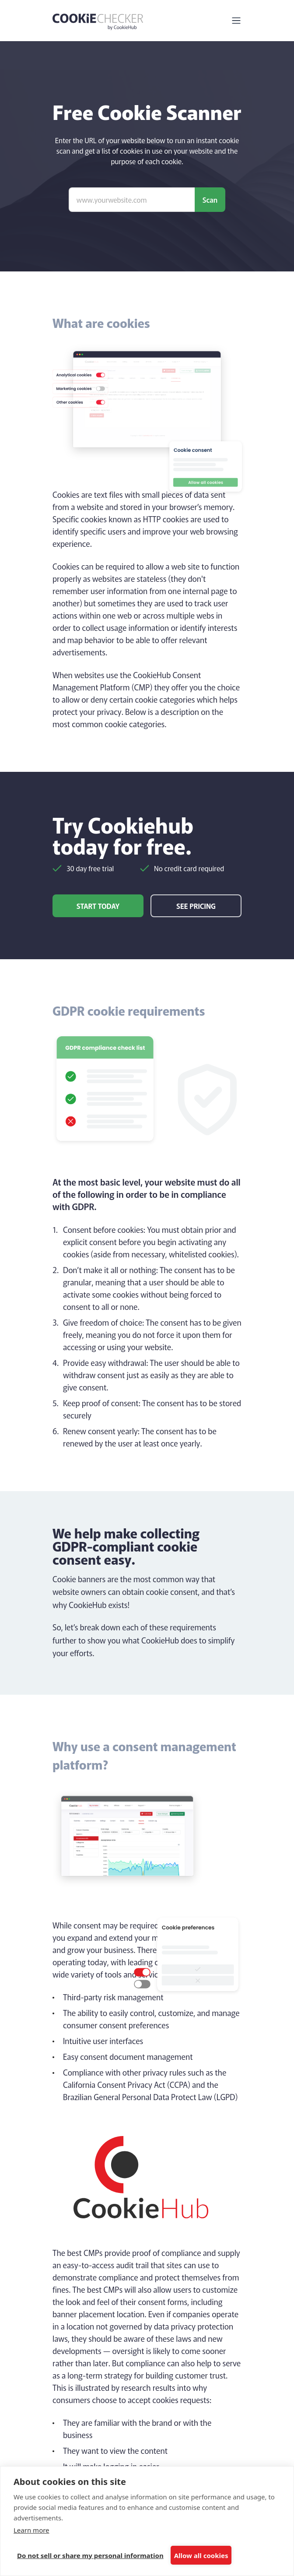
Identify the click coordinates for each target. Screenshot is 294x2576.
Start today (98, 906)
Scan (210, 199)
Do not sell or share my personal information (90, 2555)
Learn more (31, 2530)
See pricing (196, 906)
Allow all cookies (201, 2555)
